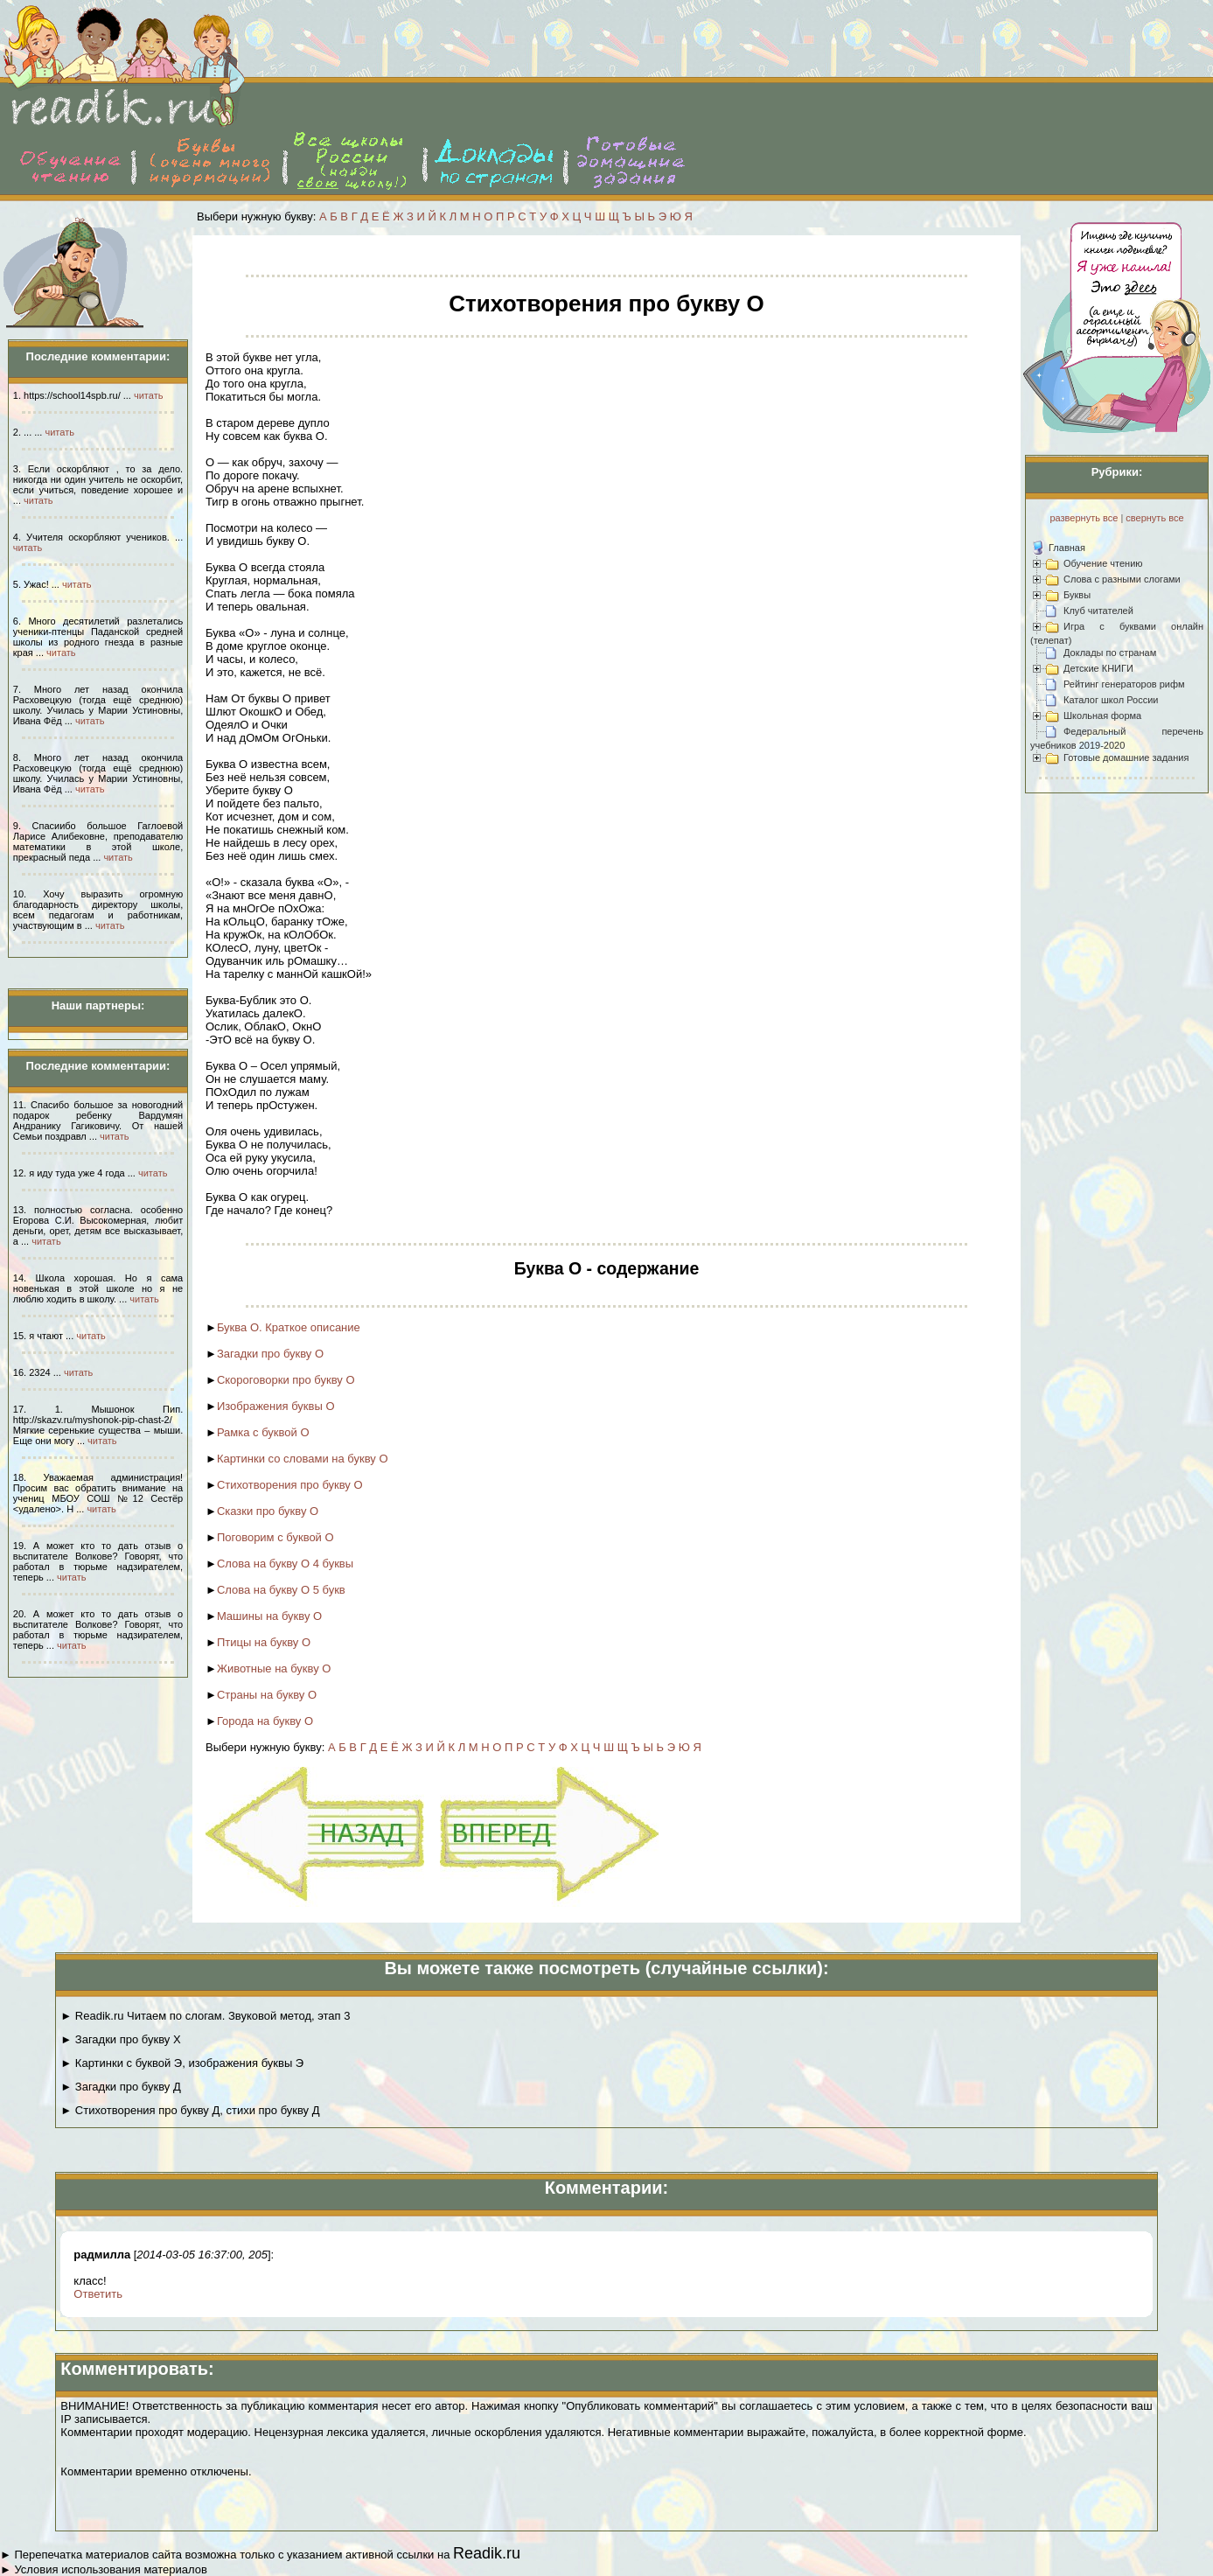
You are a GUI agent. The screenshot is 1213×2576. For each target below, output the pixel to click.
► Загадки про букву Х (120, 2039)
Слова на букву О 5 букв (281, 1589)
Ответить (97, 2293)
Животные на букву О (274, 1668)
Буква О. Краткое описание (288, 1327)
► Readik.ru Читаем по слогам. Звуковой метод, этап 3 (205, 2015)
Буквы (1077, 595)
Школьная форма (1102, 715)
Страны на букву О (267, 1694)
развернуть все (1083, 518)
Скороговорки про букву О (286, 1379)
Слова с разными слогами (1122, 579)
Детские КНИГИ (1098, 668)
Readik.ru (486, 2553)
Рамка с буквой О (263, 1432)
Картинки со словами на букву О (302, 1458)
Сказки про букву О (267, 1511)
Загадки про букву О (270, 1353)
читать (148, 395)
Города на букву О (265, 1721)
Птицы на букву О (263, 1642)
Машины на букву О (269, 1616)
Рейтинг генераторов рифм (1124, 684)
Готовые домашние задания (1126, 757)
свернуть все (1154, 518)
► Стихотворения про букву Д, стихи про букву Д (189, 2110)
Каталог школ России (1110, 700)
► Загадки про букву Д (120, 2086)
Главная (1067, 547)
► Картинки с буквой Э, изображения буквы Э (181, 2063)
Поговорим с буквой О (275, 1537)
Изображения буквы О (276, 1406)
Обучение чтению (1103, 563)
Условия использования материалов (110, 2569)
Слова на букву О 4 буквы (285, 1563)
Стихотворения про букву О (290, 1484)
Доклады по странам (1109, 652)
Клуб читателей (1098, 610)
